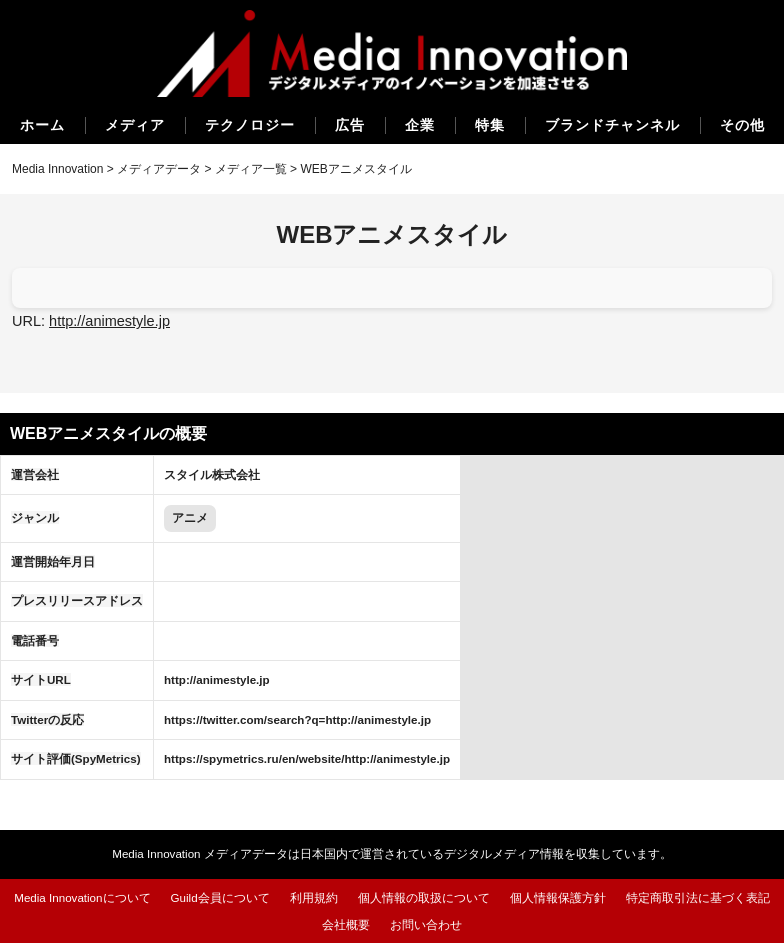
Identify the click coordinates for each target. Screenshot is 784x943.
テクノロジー (250, 125)
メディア (135, 125)
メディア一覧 (251, 169)
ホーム (42, 125)
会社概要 (346, 924)
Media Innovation (57, 169)
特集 (490, 125)
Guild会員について (220, 897)
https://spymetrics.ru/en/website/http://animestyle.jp (307, 758)
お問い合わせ (426, 924)
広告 (350, 125)
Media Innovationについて (82, 897)
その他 (742, 125)
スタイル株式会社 (212, 474)
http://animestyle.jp (109, 321)
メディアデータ (159, 169)
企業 (420, 125)
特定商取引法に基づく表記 (698, 897)
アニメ (190, 517)
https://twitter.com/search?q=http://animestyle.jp (297, 719)
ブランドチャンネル (612, 125)
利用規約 (314, 897)
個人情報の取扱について (424, 897)
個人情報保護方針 (558, 897)
